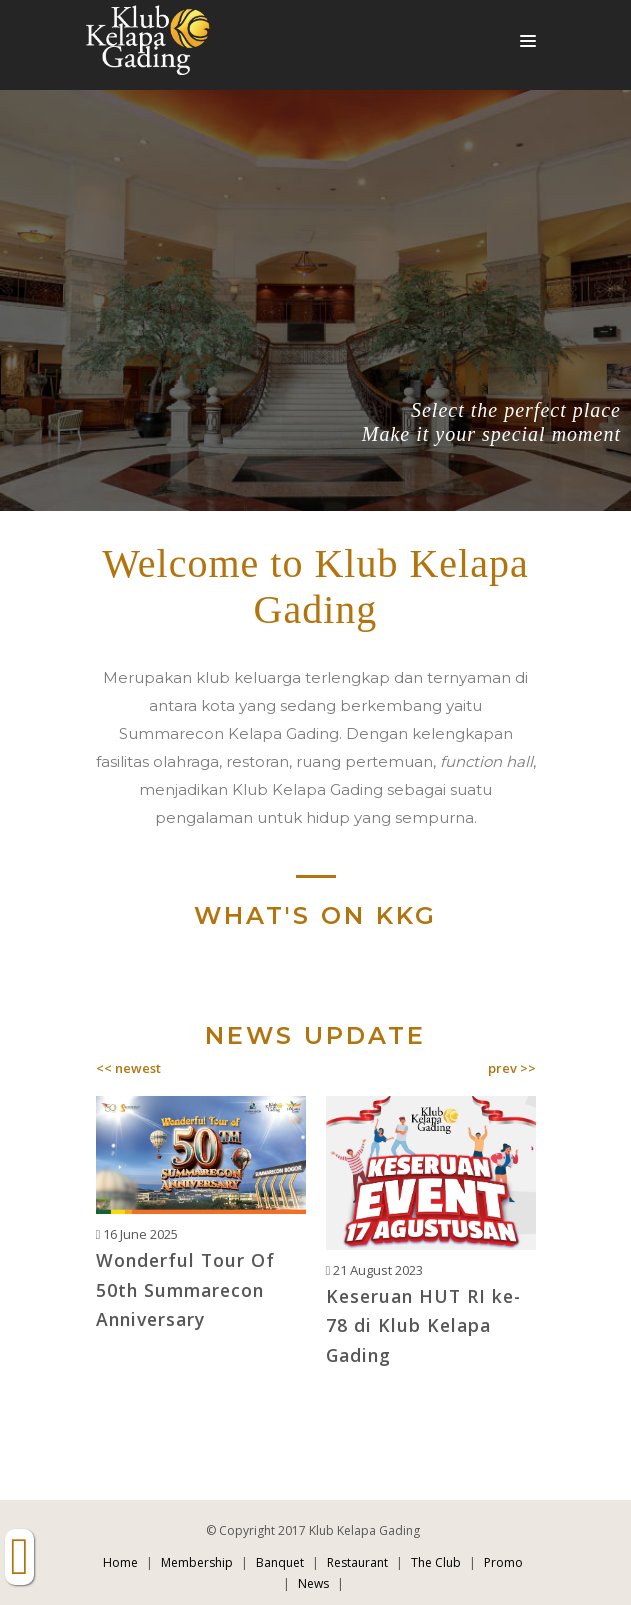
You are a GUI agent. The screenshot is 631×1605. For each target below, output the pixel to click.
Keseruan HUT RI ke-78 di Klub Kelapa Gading (423, 1325)
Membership (197, 1562)
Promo (503, 1562)
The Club (436, 1562)
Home (120, 1562)
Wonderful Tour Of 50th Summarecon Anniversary (185, 1289)
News (313, 1583)
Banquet (280, 1562)
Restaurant (357, 1562)
